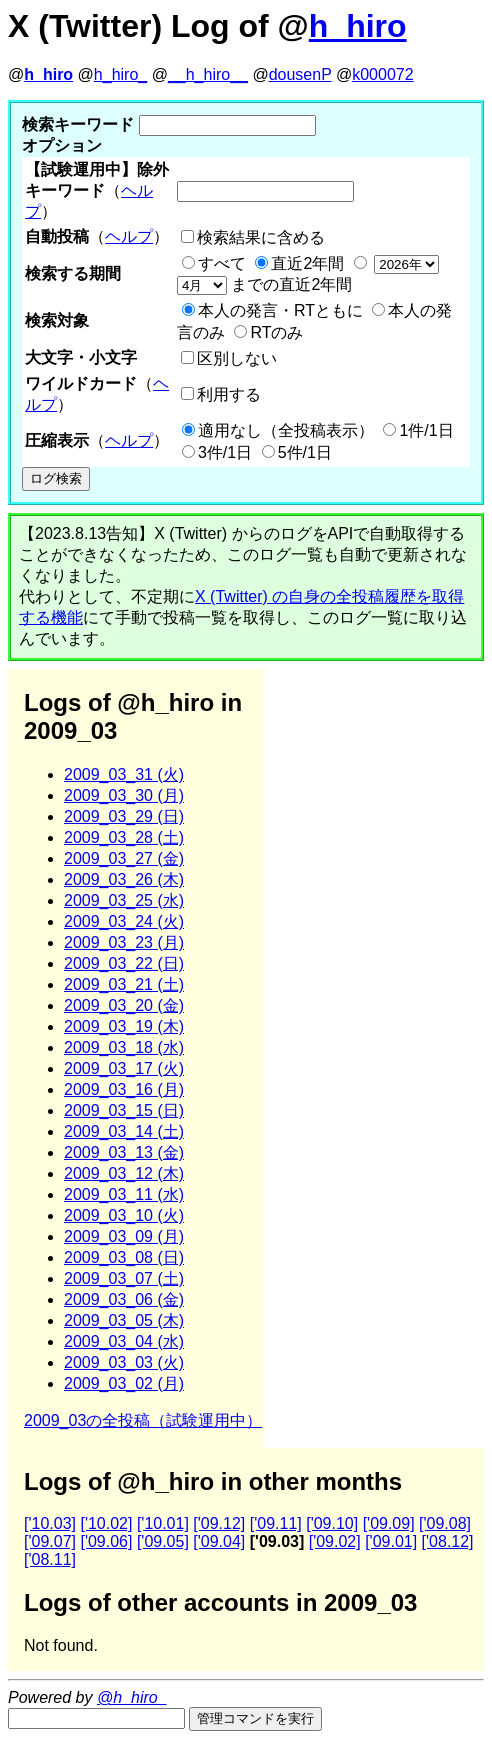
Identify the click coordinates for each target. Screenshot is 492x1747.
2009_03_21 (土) (124, 984)
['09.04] (219, 1541)
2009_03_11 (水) (124, 1194)
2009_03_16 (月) (124, 1089)
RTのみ (276, 332)
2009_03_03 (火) (124, 1362)
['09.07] (50, 1541)
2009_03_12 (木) (124, 1173)
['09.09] (389, 1523)
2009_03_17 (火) (124, 1068)
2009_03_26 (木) (124, 879)
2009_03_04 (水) (124, 1341)
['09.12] (219, 1523)
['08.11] (50, 1559)
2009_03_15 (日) (124, 1110)
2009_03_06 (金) (124, 1299)
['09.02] (335, 1541)
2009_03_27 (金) (124, 858)
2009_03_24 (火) (124, 921)
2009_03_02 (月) (124, 1383)
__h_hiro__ (208, 74)
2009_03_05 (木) (124, 1320)
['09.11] (276, 1523)
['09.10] (332, 1523)
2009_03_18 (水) (124, 1047)
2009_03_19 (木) (124, 1026)
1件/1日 (426, 430)
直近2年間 (307, 263)
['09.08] (445, 1523)
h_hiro (358, 26)
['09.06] (106, 1541)
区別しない (237, 358)
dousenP (300, 74)
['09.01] (391, 1541)
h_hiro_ (120, 74)
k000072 (382, 74)
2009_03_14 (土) (124, 1131)
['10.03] (50, 1523)
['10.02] (106, 1523)
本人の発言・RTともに (280, 310)
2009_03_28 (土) (124, 837)
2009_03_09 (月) (124, 1236)
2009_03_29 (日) (124, 816)
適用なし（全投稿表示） (286, 430)
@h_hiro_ (132, 1697)
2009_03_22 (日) (124, 963)
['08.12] (448, 1541)
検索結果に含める (261, 237)
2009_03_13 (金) (124, 1152)
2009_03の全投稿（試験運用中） (143, 1420)
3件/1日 (225, 452)
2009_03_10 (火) (124, 1215)
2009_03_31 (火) (124, 774)
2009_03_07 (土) (124, 1278)
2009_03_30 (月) (124, 795)
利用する (229, 394)
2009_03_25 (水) (124, 900)
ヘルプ (129, 236)
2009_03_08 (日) (124, 1257)
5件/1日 (305, 452)
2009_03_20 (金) (124, 1005)
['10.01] (163, 1523)
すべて (222, 263)
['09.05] (163, 1541)
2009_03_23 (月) (124, 942)
